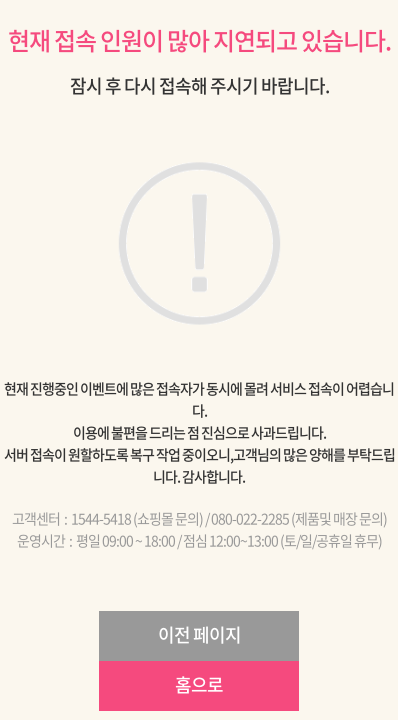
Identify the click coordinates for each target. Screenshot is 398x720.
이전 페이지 (199, 634)
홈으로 (199, 684)
